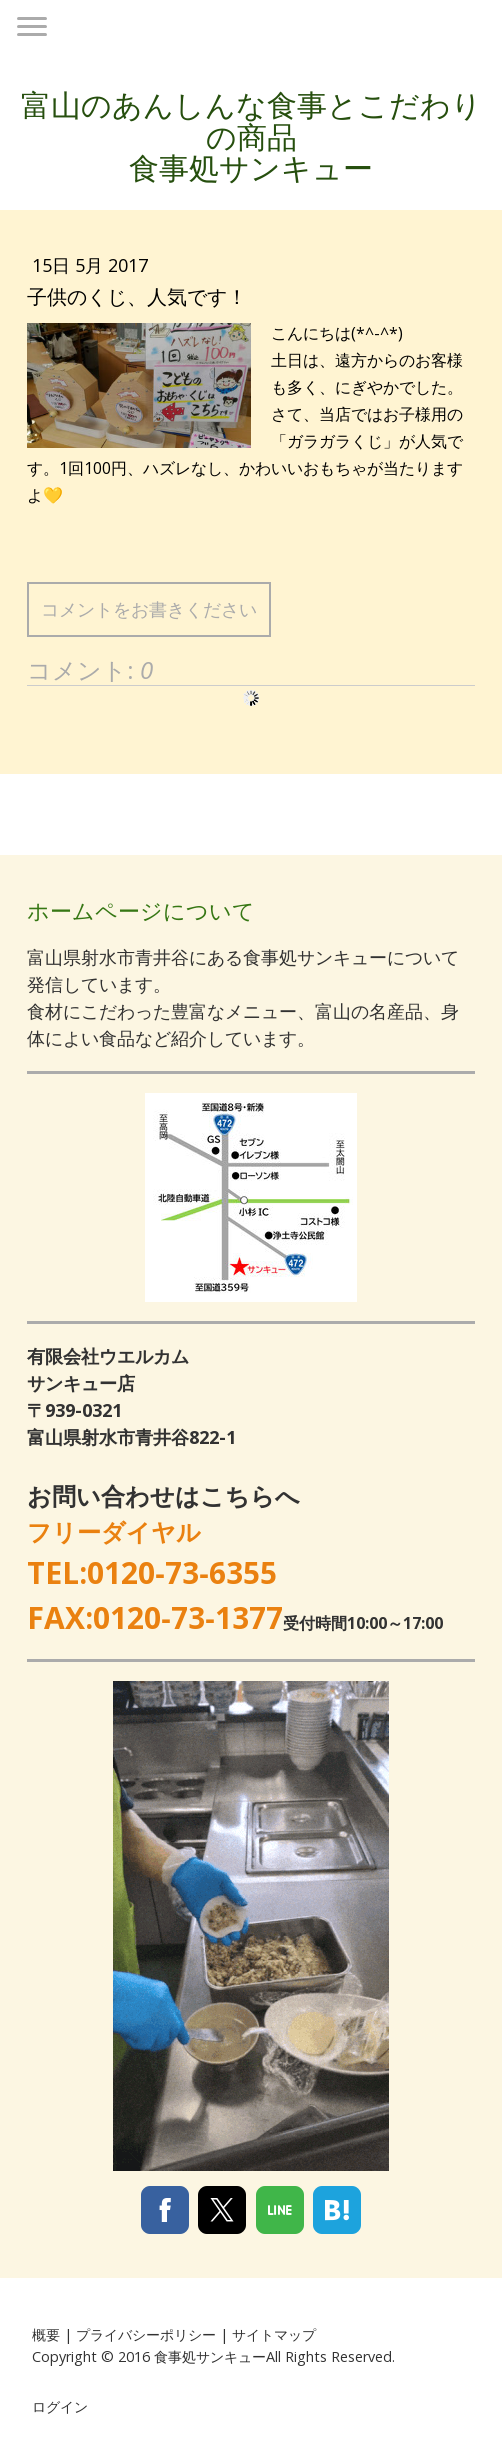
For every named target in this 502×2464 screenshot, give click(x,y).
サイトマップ (274, 2334)
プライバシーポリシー (146, 2334)
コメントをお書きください (149, 609)
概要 (46, 2334)
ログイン (60, 2406)
